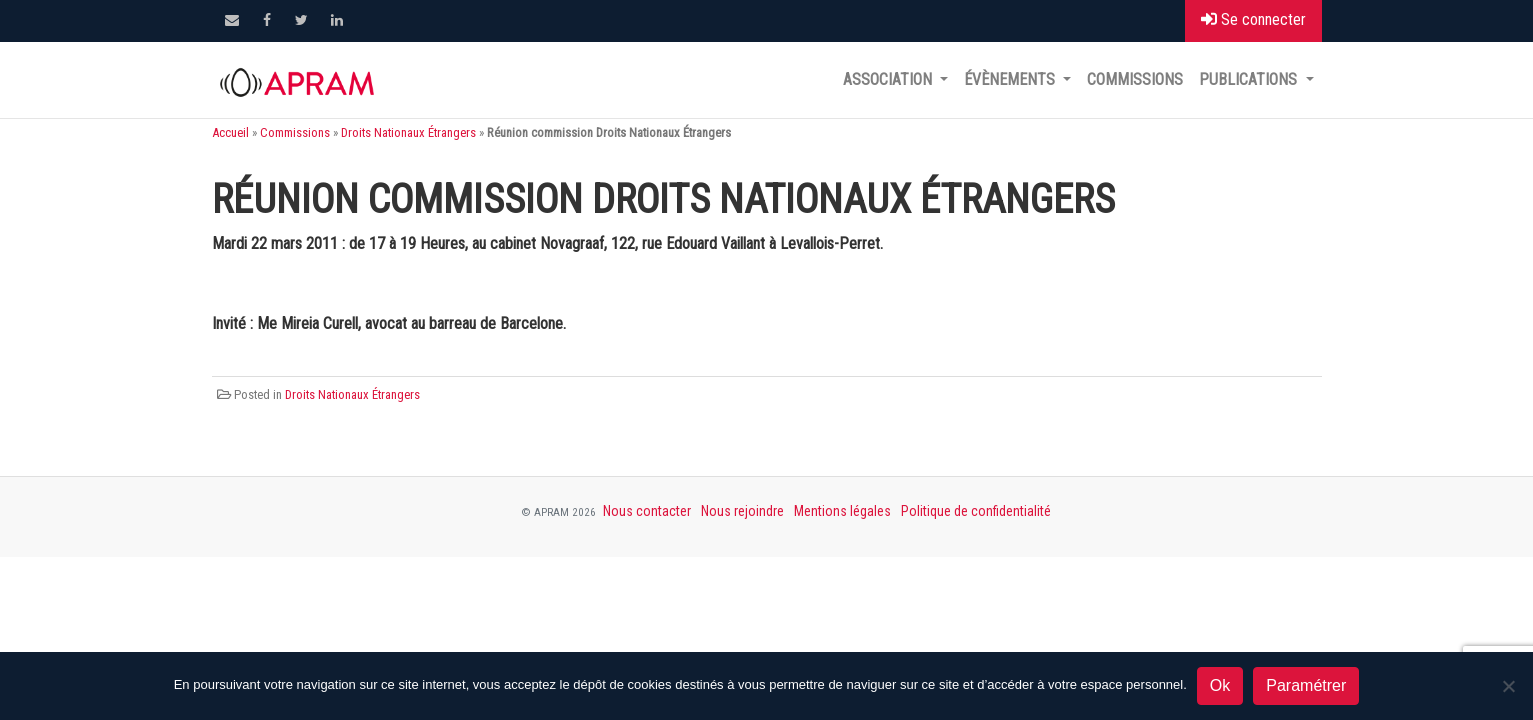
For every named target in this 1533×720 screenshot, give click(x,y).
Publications (1250, 79)
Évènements (1011, 79)
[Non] (1508, 686)
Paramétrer (1306, 685)
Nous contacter (647, 511)
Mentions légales (842, 511)
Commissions (1135, 79)
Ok (1220, 685)
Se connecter (1253, 19)
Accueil (230, 132)
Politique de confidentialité (976, 511)
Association (889, 79)
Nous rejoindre (742, 511)
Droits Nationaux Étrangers (408, 132)
